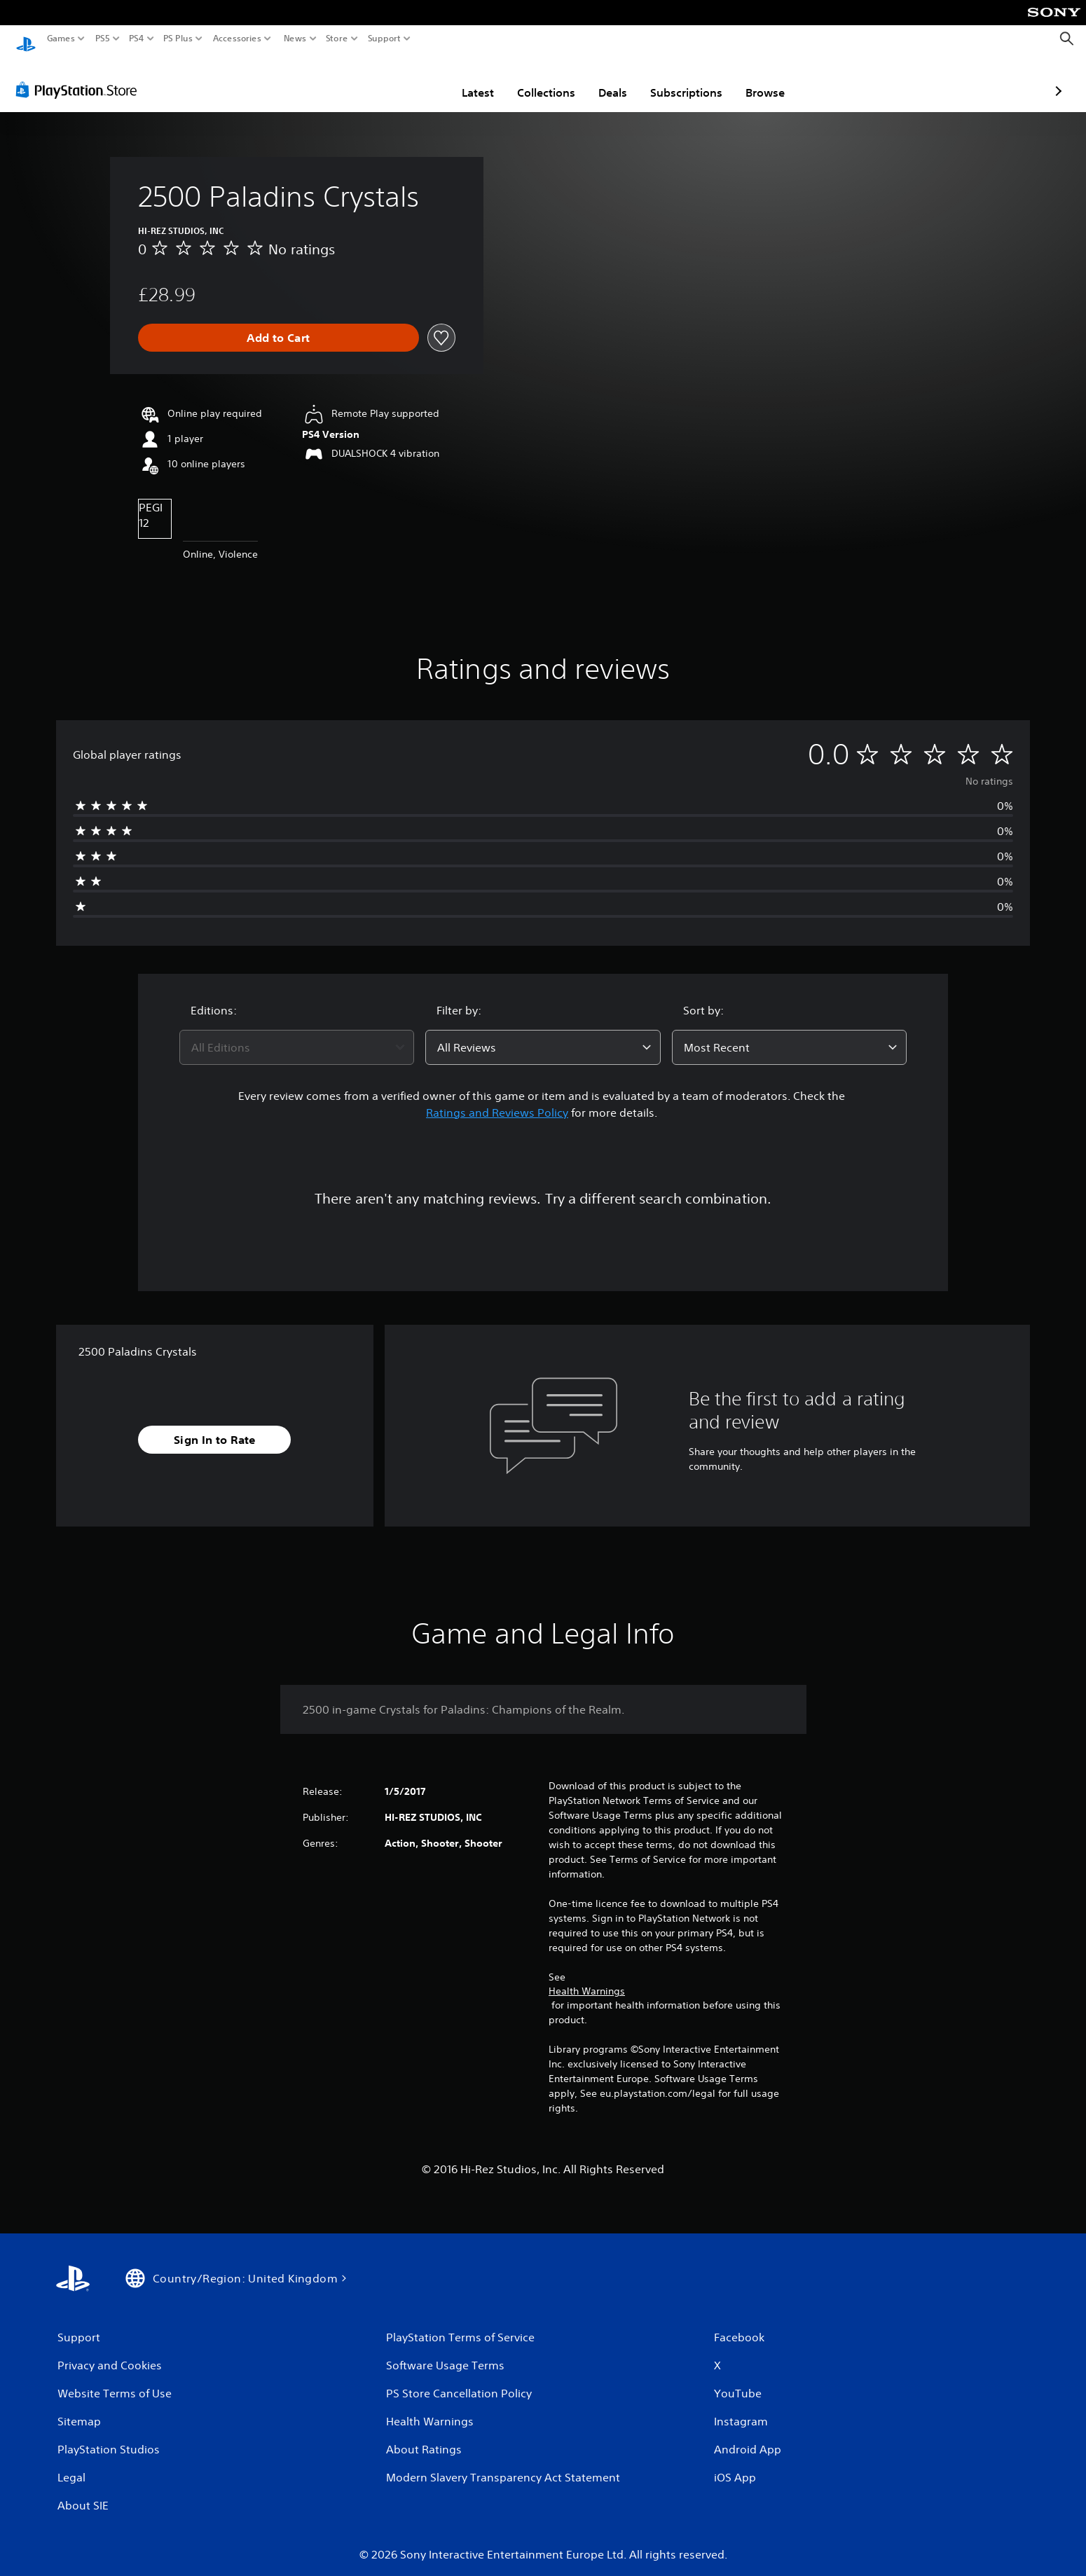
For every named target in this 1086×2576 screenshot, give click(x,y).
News (294, 38)
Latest (396, 79)
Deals (530, 79)
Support (384, 38)
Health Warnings (587, 1977)
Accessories (237, 38)
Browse (683, 79)
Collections (464, 79)
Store (337, 38)
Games (61, 38)
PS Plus (178, 38)
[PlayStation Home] (26, 39)
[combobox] (297, 1034)
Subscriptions (604, 79)
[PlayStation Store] (80, 76)
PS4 (136, 38)
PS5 (102, 38)
